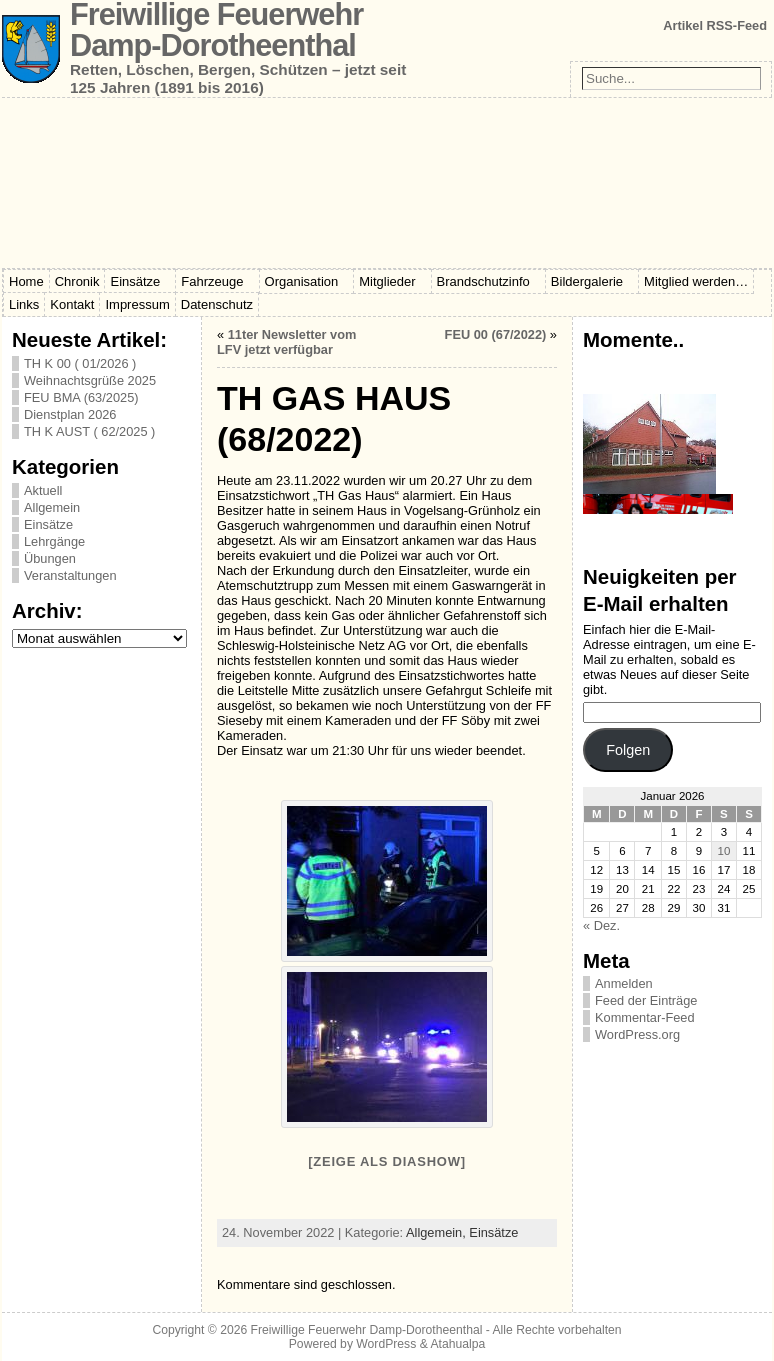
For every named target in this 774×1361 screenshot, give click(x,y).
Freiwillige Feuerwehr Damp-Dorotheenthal (367, 1330)
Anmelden (624, 983)
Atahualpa (457, 1344)
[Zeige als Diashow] (387, 1161)
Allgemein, (437, 1232)
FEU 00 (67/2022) (496, 334)
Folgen (628, 750)
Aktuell (43, 490)
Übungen (50, 558)
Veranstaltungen (70, 575)
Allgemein (52, 507)
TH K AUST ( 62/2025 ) (89, 431)
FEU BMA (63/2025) (81, 397)
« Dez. (601, 925)
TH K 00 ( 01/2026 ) (80, 363)
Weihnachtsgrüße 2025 (90, 380)
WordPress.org (637, 1034)
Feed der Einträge (646, 1000)
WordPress (386, 1344)
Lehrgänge (54, 541)
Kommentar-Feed (645, 1017)
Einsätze (48, 524)
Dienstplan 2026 (70, 414)
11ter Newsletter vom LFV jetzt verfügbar (286, 342)
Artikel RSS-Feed (715, 25)
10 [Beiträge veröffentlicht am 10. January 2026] (724, 851)
